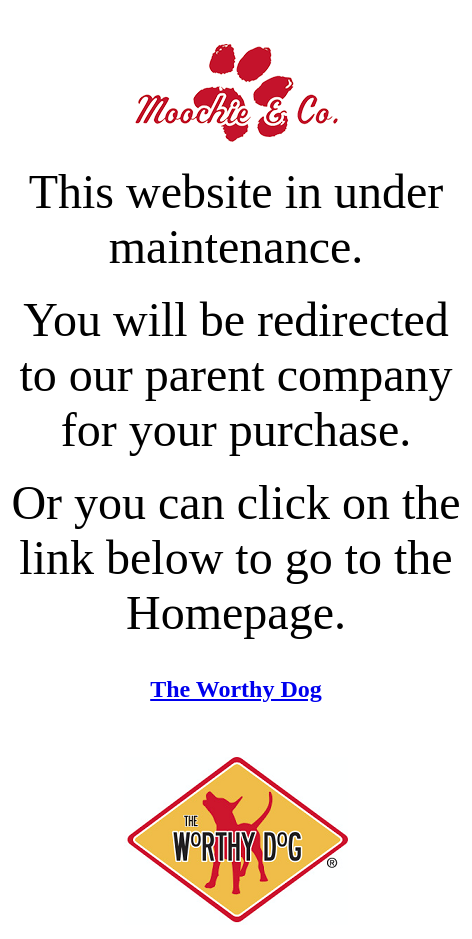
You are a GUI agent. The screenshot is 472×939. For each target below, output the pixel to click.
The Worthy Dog (236, 689)
